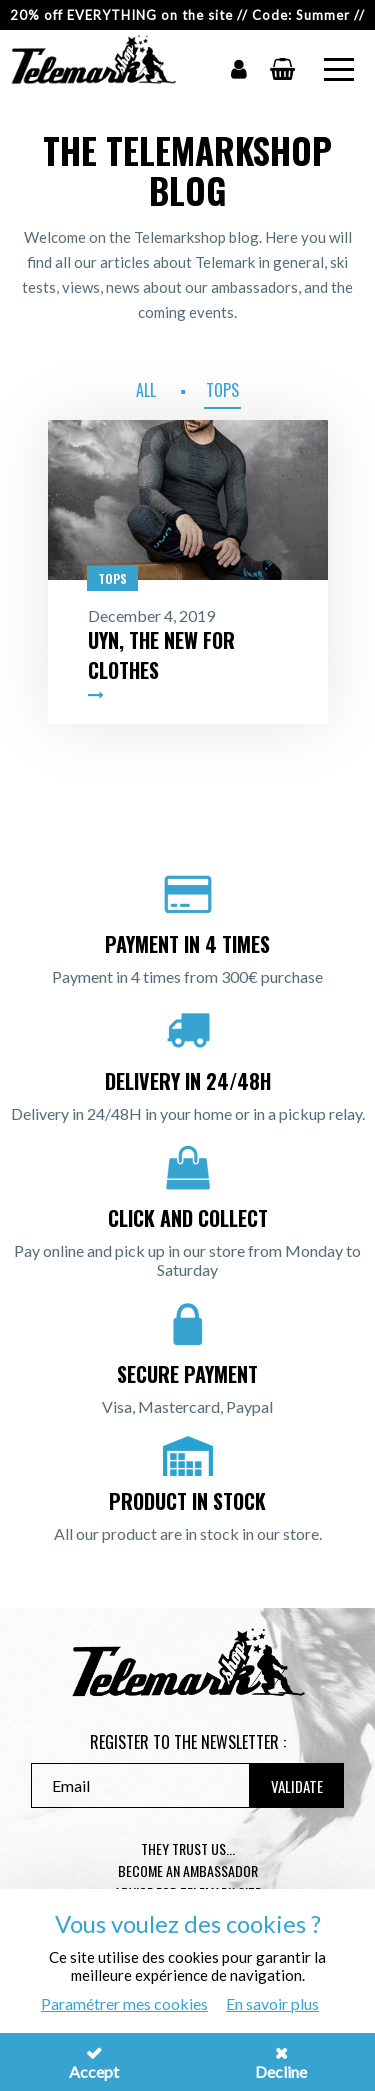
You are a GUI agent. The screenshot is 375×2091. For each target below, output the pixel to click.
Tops (222, 390)
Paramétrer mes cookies (124, 2003)
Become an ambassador (188, 1870)
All (146, 390)
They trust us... (188, 1848)
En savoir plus (272, 2003)
